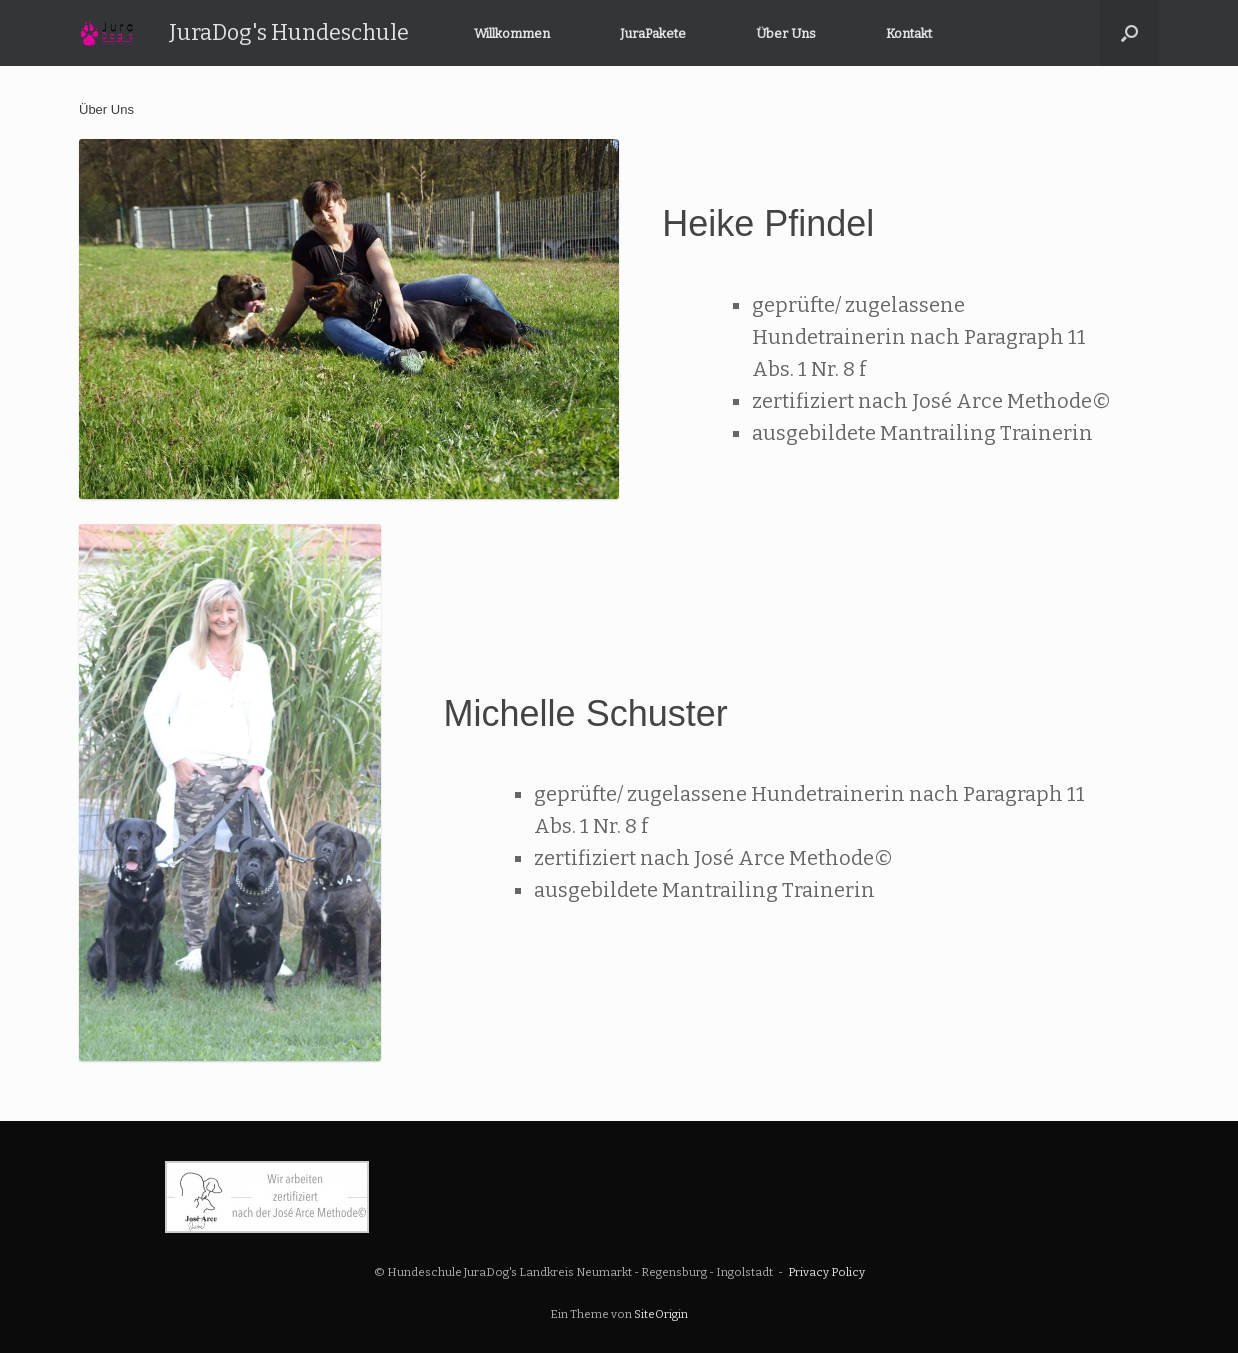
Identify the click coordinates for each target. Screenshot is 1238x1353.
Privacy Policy (826, 1272)
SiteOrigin (661, 1314)
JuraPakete (653, 33)
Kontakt (909, 33)
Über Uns (786, 33)
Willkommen (512, 33)
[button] (1129, 33)
